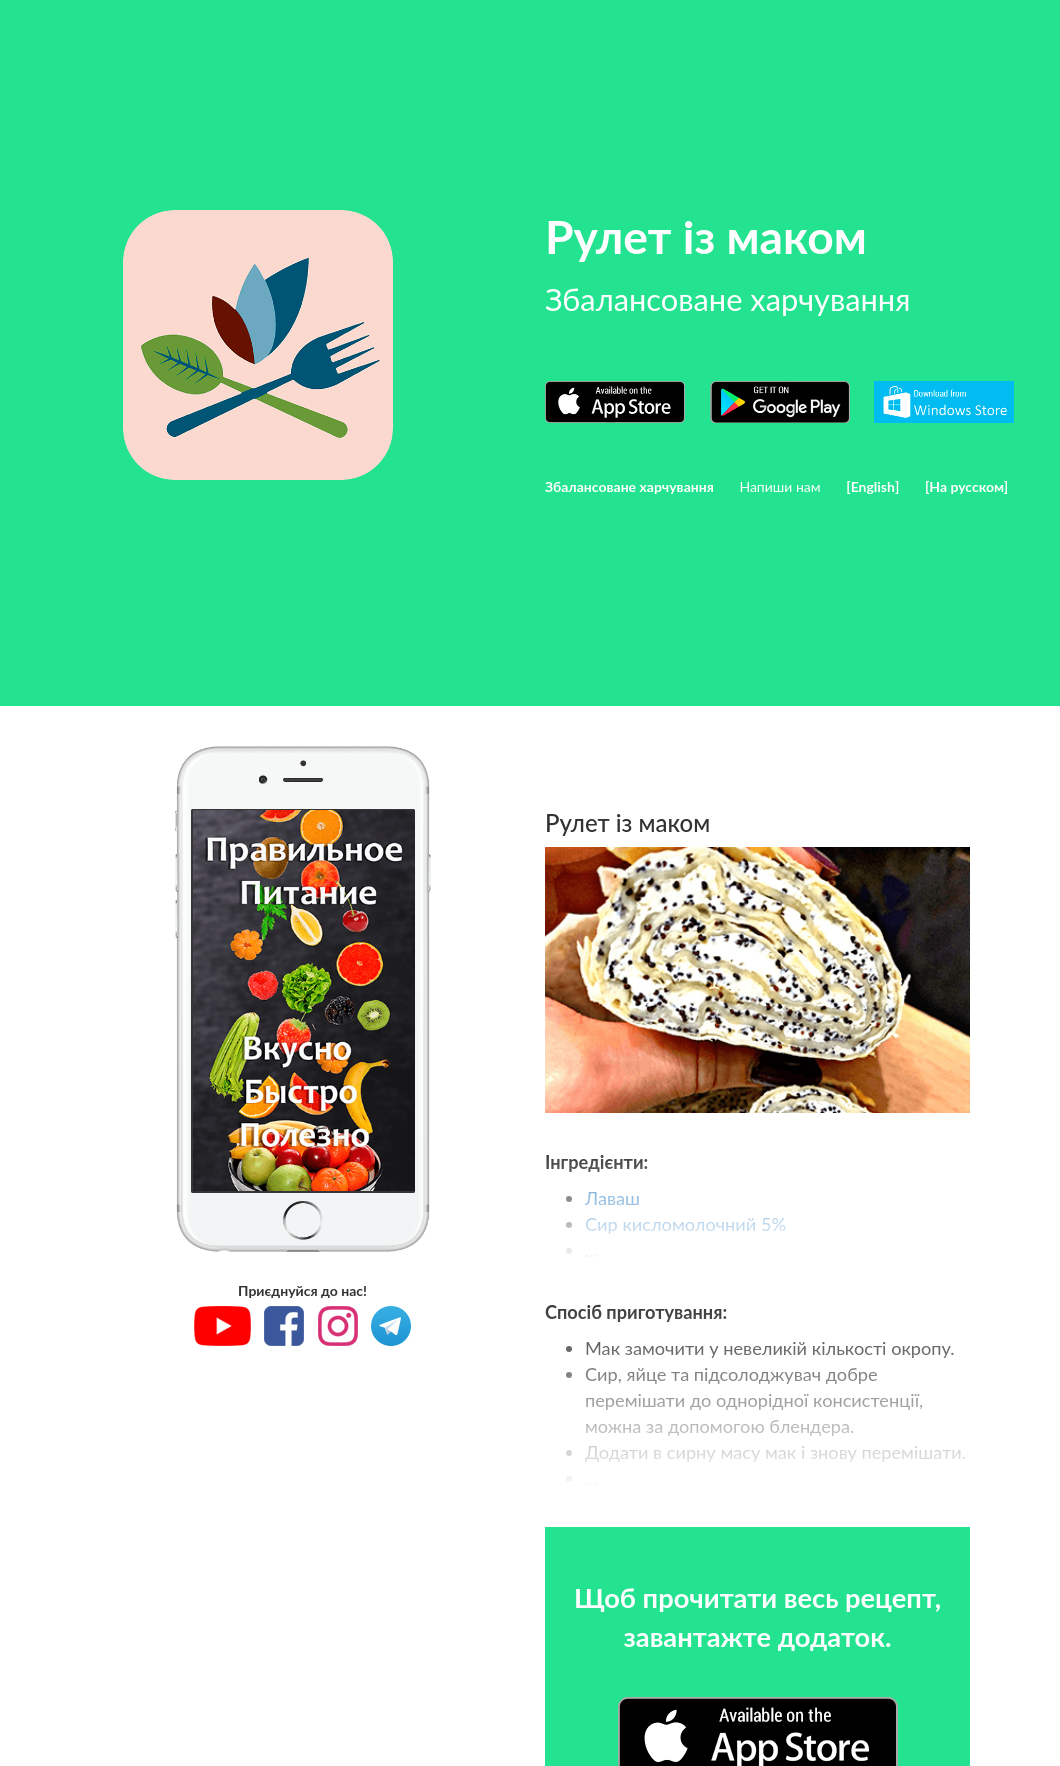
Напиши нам (779, 486)
